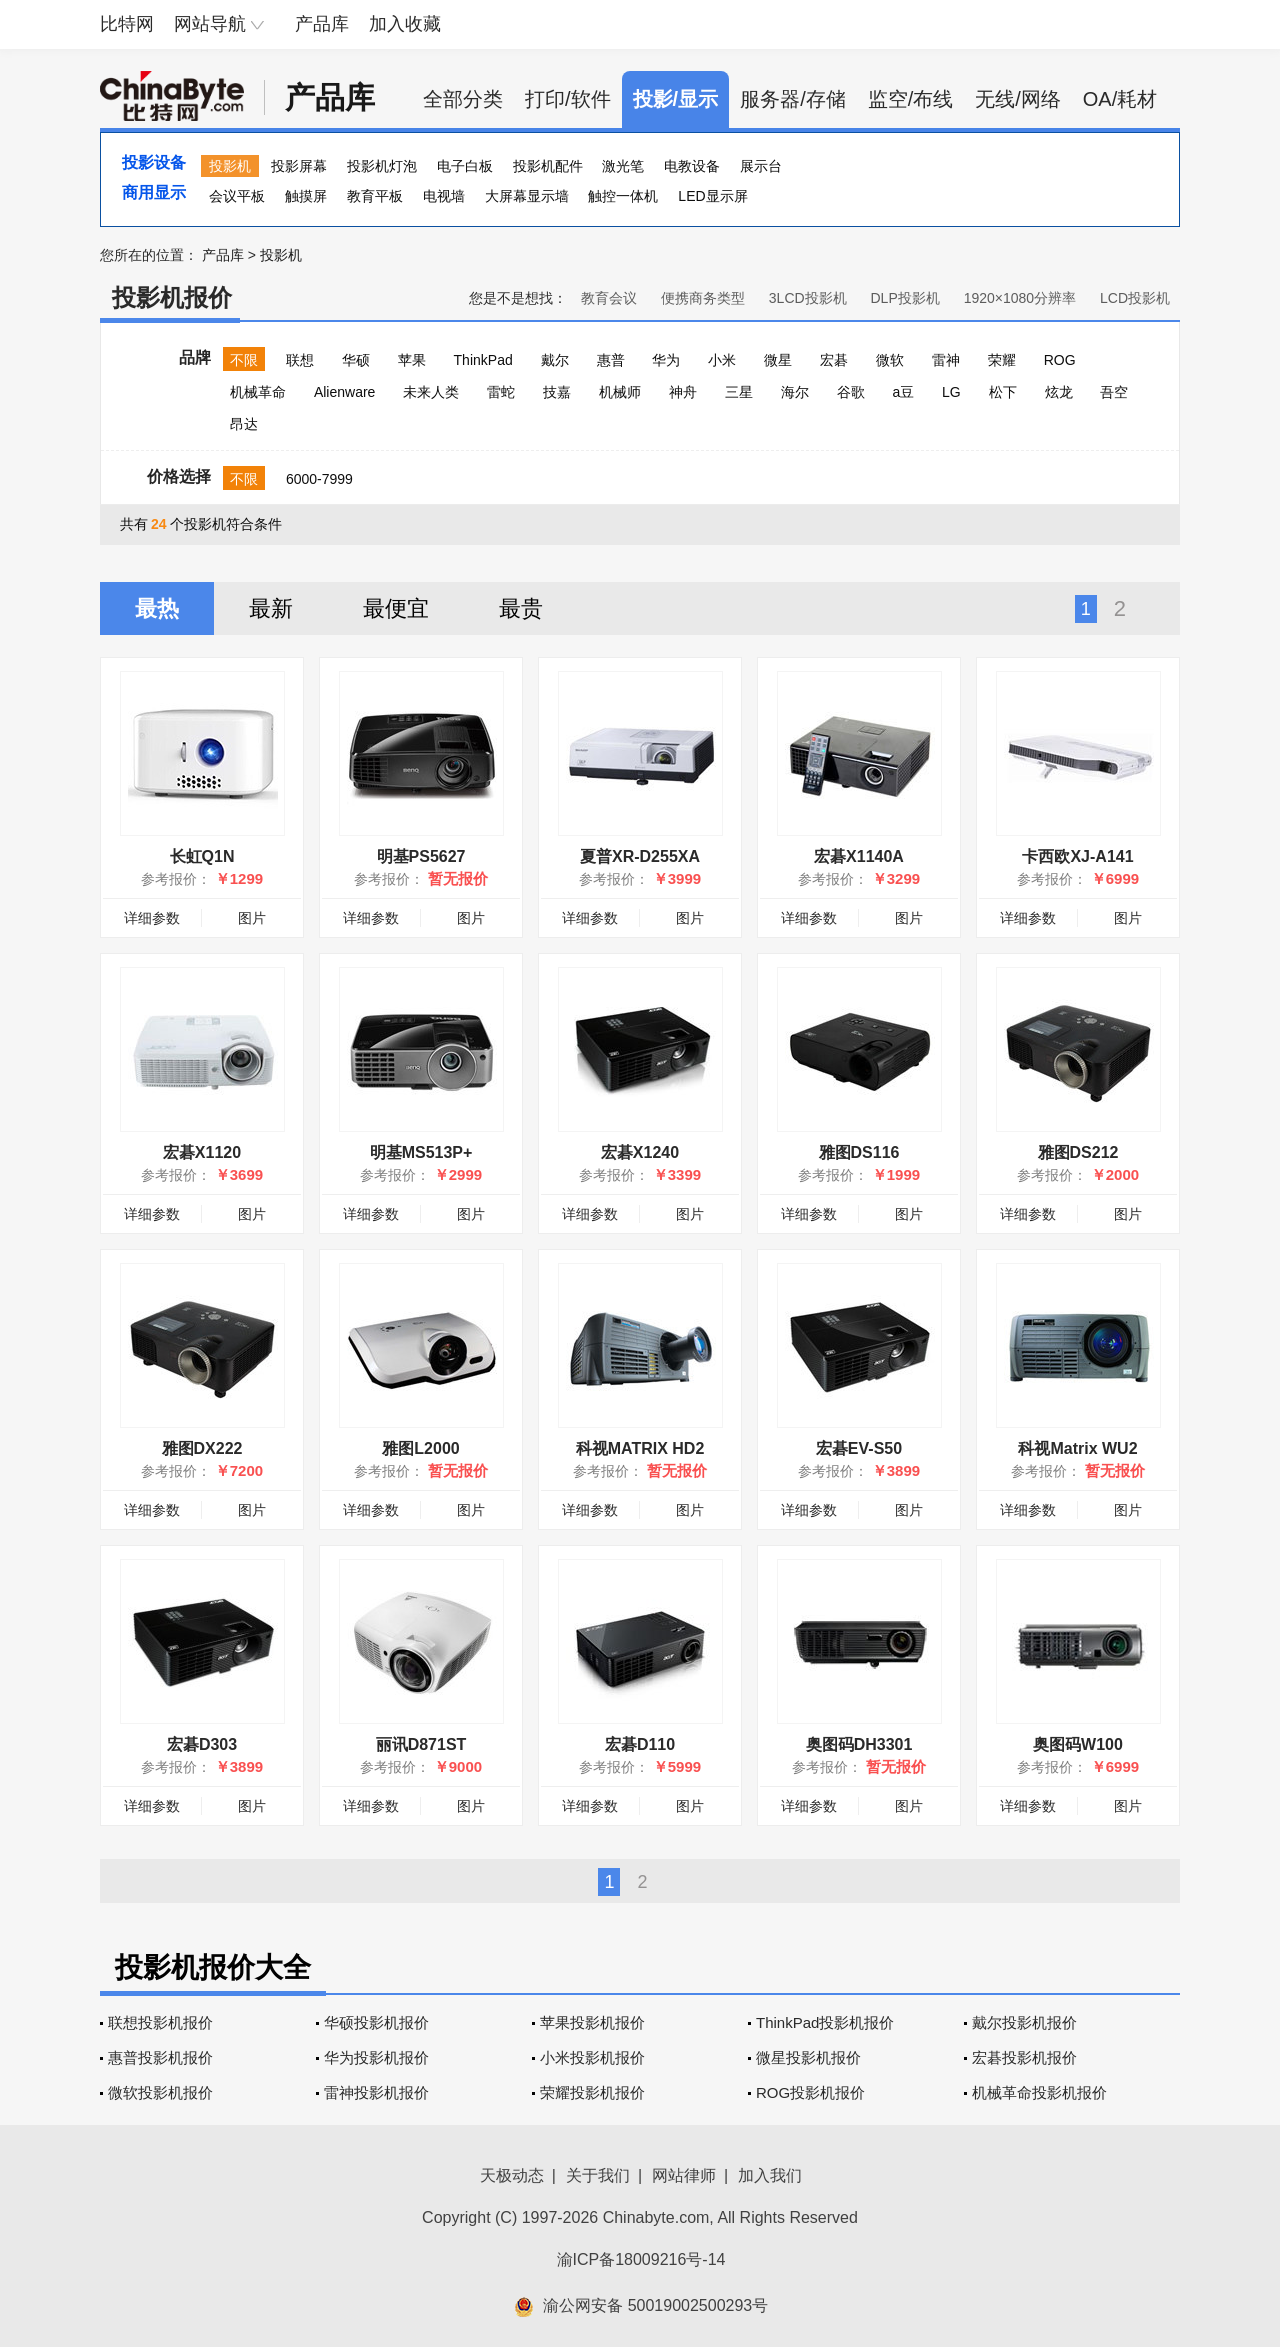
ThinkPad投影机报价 (825, 2022)
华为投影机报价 (376, 2057)
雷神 (946, 360)
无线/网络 (1018, 99)
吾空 (1114, 392)
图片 (252, 918)
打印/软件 (568, 99)
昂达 (244, 424)
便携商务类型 (703, 298)
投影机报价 (172, 297)
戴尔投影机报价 (1024, 2022)
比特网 (127, 24)
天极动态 (512, 2175)
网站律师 (684, 2175)
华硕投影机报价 (376, 2022)
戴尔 (555, 360)
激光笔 (623, 166)
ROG (1060, 360)
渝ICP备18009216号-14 (641, 2259)
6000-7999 (319, 479)
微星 (778, 360)
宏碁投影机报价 (1024, 2057)
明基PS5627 (421, 856)
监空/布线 (911, 99)
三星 (739, 392)
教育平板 (375, 196)
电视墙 (444, 196)
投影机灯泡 (382, 166)
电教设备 (692, 166)
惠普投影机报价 (160, 2057)
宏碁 (834, 360)
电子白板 (465, 166)
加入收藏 (405, 24)
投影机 (230, 166)
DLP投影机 (905, 298)
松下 (1003, 392)
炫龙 (1059, 392)
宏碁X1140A (859, 856)
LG (951, 392)
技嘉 (557, 392)
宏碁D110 (640, 1744)
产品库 (322, 24)
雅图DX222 (202, 1448)
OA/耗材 (1120, 99)
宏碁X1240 (640, 1152)
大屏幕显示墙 (527, 196)
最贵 (521, 608)
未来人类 (431, 392)
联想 (300, 360)
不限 (244, 360)
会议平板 (237, 196)
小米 (722, 360)
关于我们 (598, 2175)
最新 (271, 608)
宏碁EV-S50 (859, 1448)
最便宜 (396, 608)
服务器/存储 (793, 99)
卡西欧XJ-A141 (1077, 856)
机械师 (620, 392)
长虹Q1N (202, 856)
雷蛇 (501, 392)
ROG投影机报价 (810, 2092)
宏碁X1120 (202, 1152)
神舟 (683, 392)
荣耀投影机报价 (592, 2092)
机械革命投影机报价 (1039, 2092)
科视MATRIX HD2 (640, 1448)
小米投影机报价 (592, 2057)
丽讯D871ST (421, 1744)
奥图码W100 (1078, 1744)
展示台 (761, 166)
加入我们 (770, 2175)
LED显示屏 (712, 196)
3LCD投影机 (808, 298)
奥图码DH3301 (859, 1744)
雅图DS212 (1078, 1152)
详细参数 (152, 918)
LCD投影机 (1135, 298)
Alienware (344, 392)
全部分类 (463, 99)
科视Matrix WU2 (1077, 1448)
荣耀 (1002, 360)
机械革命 (258, 392)
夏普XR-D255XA (640, 856)
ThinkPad (483, 360)
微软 (890, 360)
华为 (666, 360)
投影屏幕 (299, 166)
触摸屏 (306, 196)
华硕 (356, 360)
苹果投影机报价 (592, 2022)
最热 (157, 608)
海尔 (795, 392)
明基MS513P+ (421, 1152)
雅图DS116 (859, 1152)
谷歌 (851, 392)
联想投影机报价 (160, 2022)
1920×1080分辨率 (1020, 298)
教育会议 (609, 298)
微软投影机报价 (160, 2092)
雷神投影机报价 (376, 2092)
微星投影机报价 (808, 2057)
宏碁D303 (202, 1744)
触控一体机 (623, 196)
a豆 (903, 392)
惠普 (611, 360)
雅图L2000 (420, 1448)
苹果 (412, 360)
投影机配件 (548, 166)
